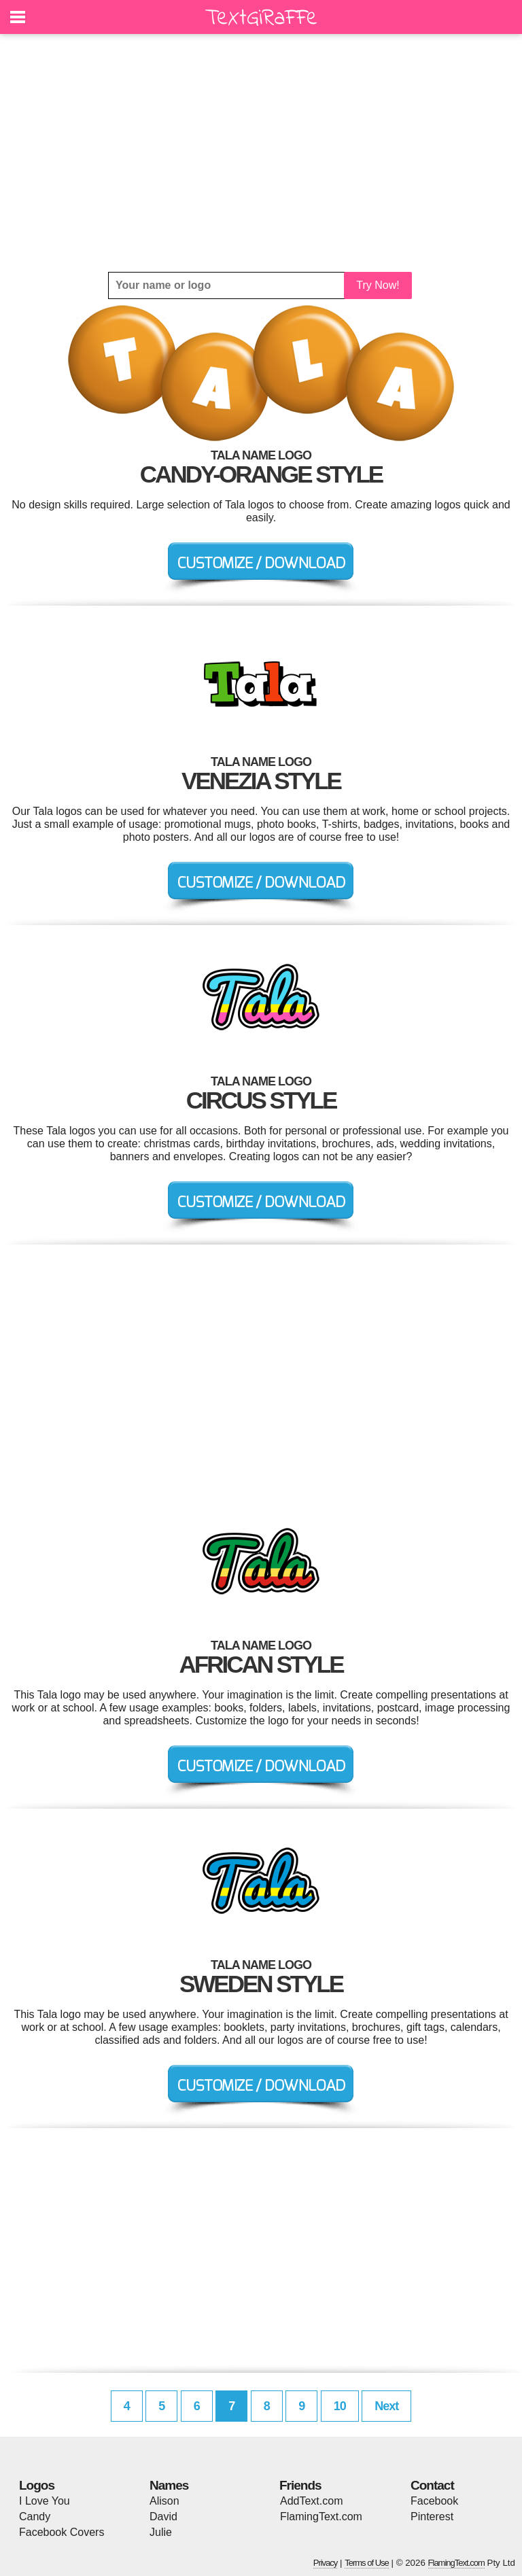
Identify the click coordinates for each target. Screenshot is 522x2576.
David (163, 2516)
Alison (164, 2501)
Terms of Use (367, 2563)
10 (340, 2406)
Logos (36, 2485)
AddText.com (311, 2501)
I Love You (44, 2501)
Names (169, 2485)
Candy (34, 2516)
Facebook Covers (61, 2532)
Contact (432, 2485)
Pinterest (432, 2516)
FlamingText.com (321, 2516)
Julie (161, 2532)
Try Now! (377, 285)
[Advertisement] (261, 153)
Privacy (325, 2563)
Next (386, 2406)
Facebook (434, 2501)
